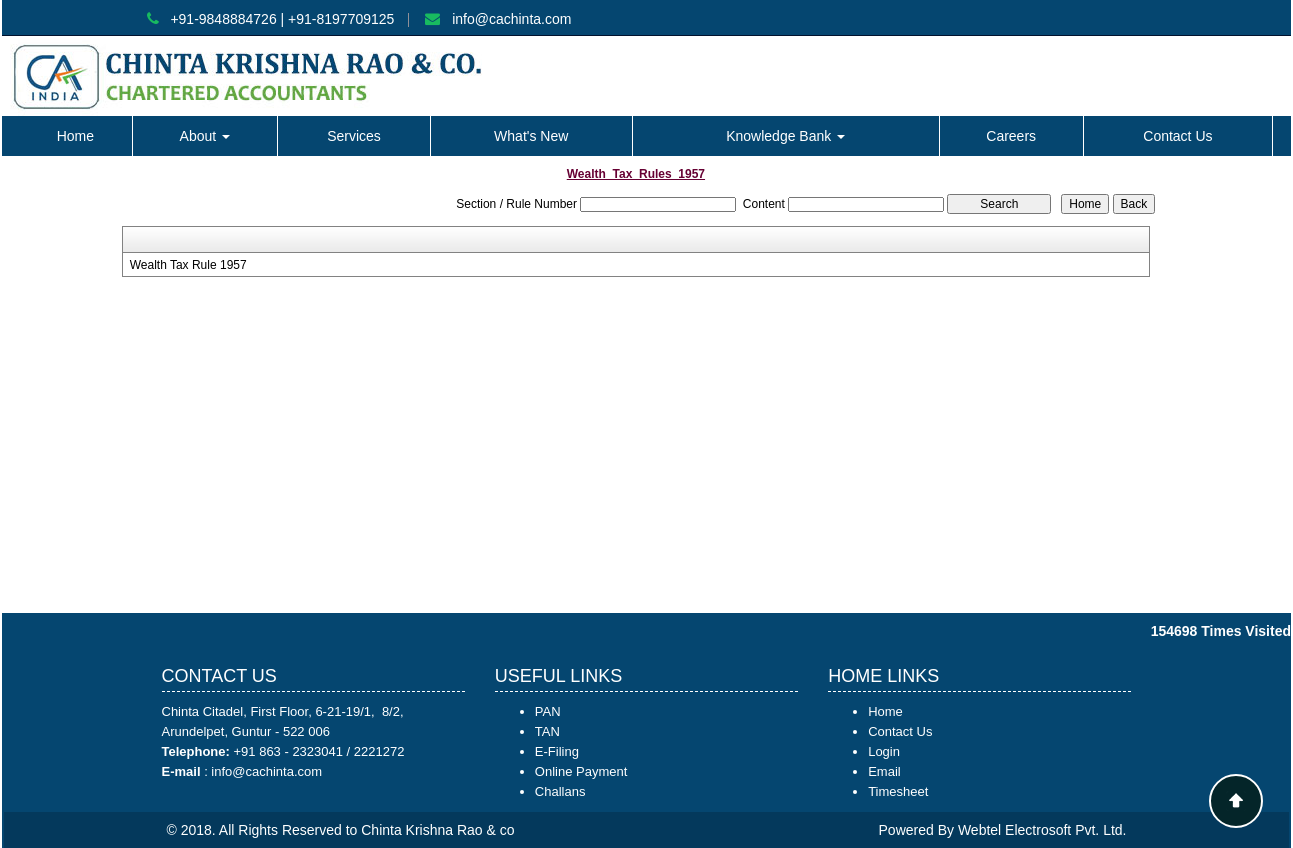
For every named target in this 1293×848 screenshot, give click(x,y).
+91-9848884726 (223, 19)
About (205, 136)
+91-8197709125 (341, 19)
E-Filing (557, 751)
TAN (547, 731)
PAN (548, 711)
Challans (560, 791)
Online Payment (581, 771)
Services (354, 136)
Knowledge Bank (785, 136)
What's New (531, 136)
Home (75, 136)
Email (884, 771)
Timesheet (898, 791)
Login (884, 751)
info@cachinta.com (511, 19)
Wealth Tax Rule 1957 (188, 265)
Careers (1011, 136)
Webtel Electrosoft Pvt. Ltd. (1042, 830)
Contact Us (1177, 136)
